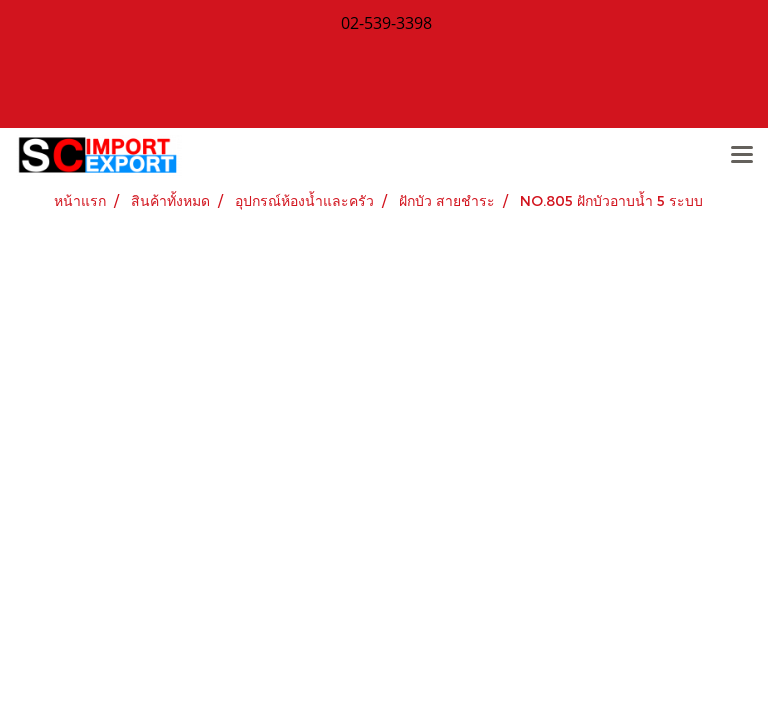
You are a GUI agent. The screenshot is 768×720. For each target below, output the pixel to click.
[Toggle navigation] (742, 156)
